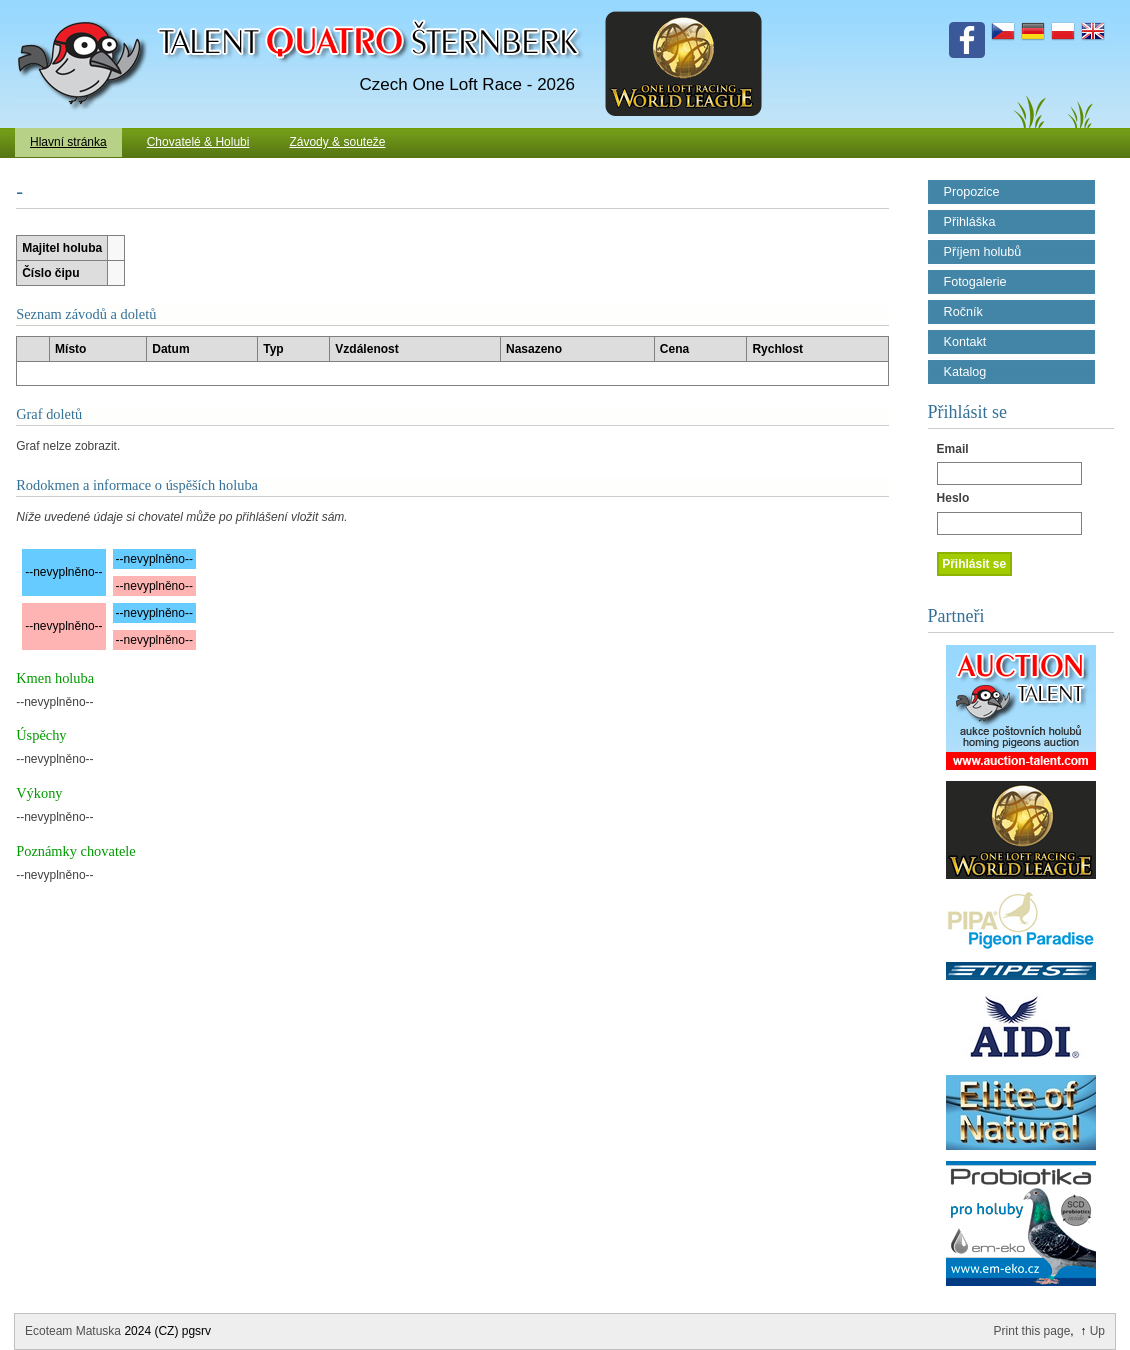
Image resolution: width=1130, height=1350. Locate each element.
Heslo (953, 498)
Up (1097, 1331)
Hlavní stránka (68, 142)
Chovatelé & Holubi (198, 142)
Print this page (1032, 1331)
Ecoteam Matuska (73, 1331)
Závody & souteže (337, 142)
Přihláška (970, 222)
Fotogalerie (975, 282)
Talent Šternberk (85, 10)
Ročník (963, 312)
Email (953, 449)
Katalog (965, 372)
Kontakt (965, 342)
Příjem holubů (983, 252)
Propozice (972, 192)
